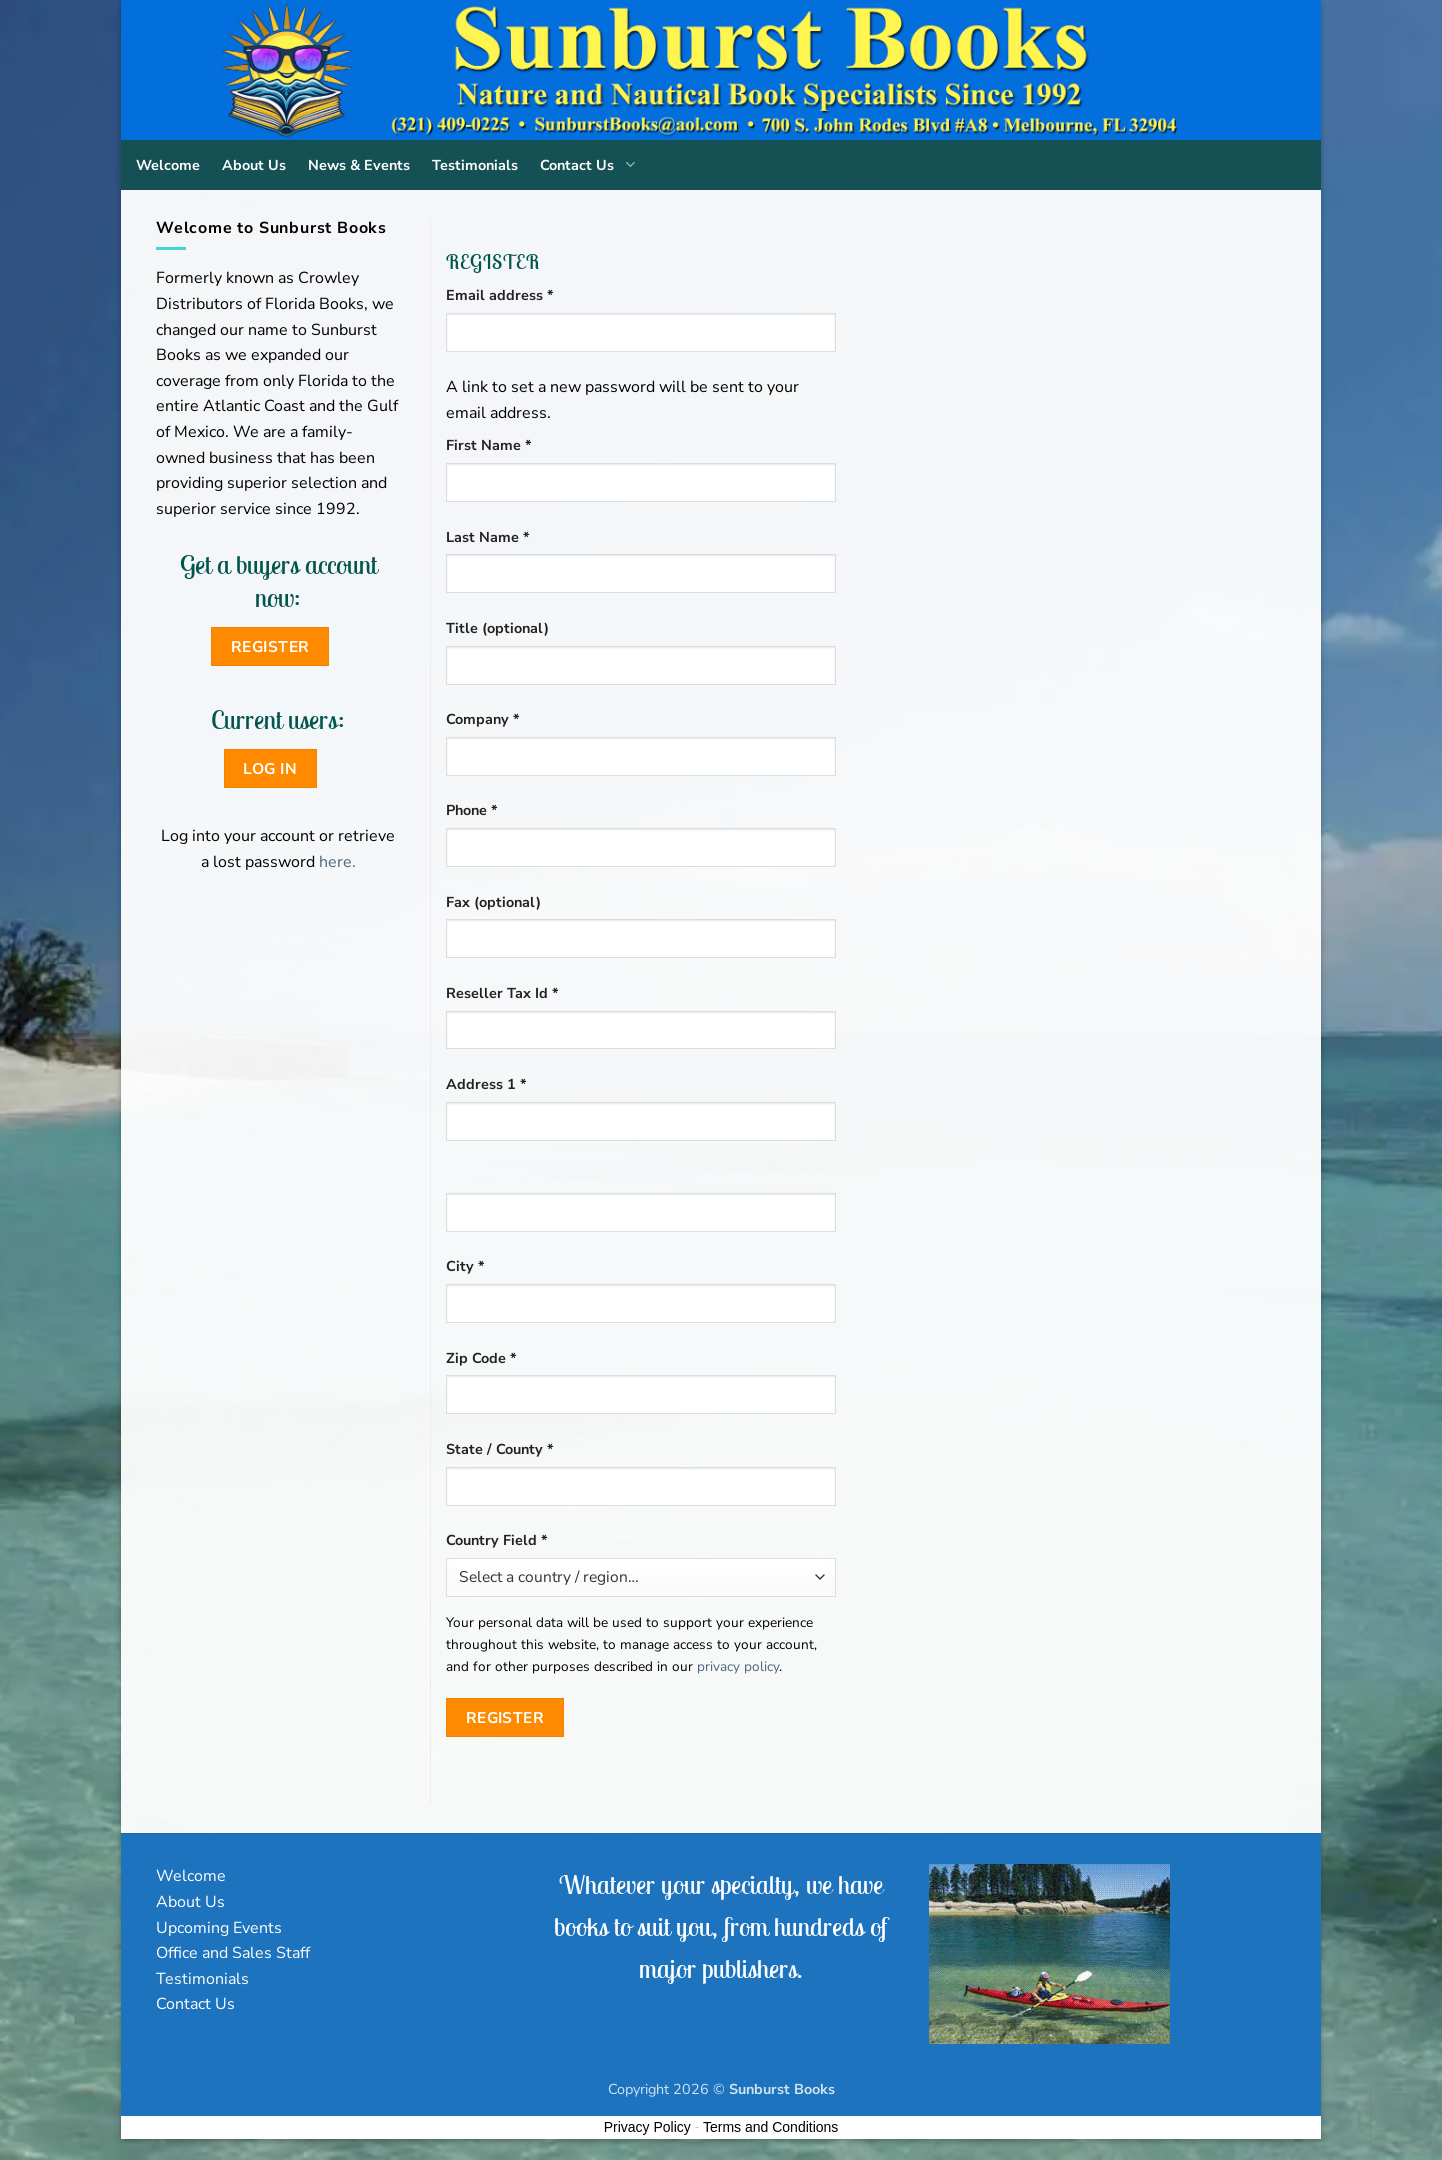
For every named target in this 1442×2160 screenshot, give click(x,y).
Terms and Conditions (770, 2127)
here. (337, 862)
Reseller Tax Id (502, 993)
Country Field (497, 1540)
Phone (472, 810)
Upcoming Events (219, 1928)
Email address (530, 294)
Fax (493, 902)
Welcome (168, 165)
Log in (270, 768)
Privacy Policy (647, 2127)
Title (497, 628)
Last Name (488, 537)
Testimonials (475, 165)
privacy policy (738, 1666)
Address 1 (486, 1084)
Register (505, 1717)
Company (483, 719)
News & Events (359, 165)
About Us (254, 165)
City (465, 1266)
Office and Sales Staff (233, 1953)
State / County (500, 1449)
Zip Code (481, 1358)
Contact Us (591, 165)
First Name (489, 445)
